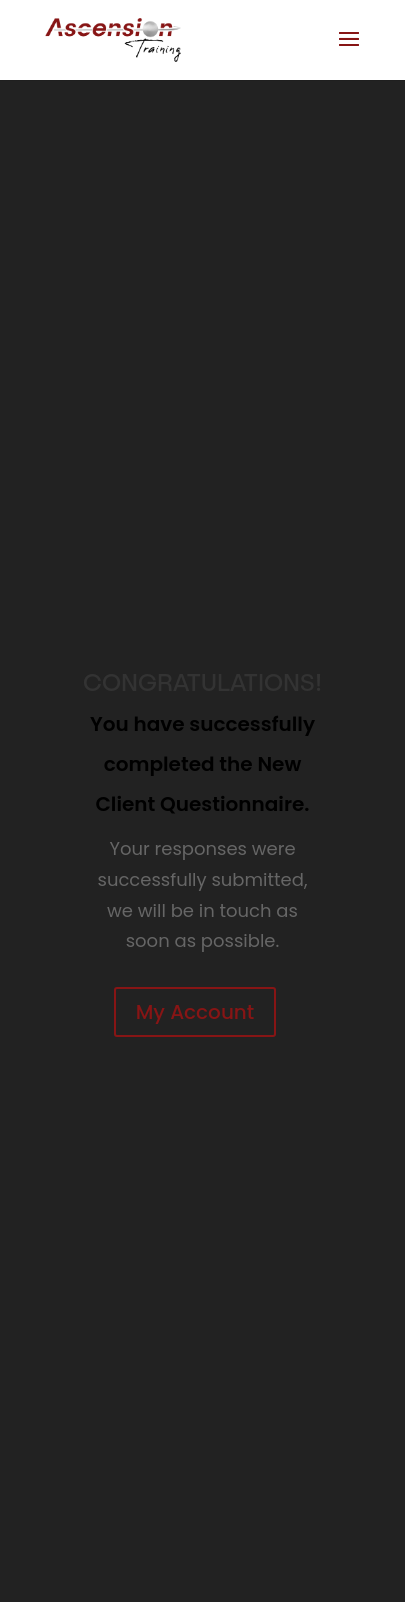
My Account (195, 1012)
